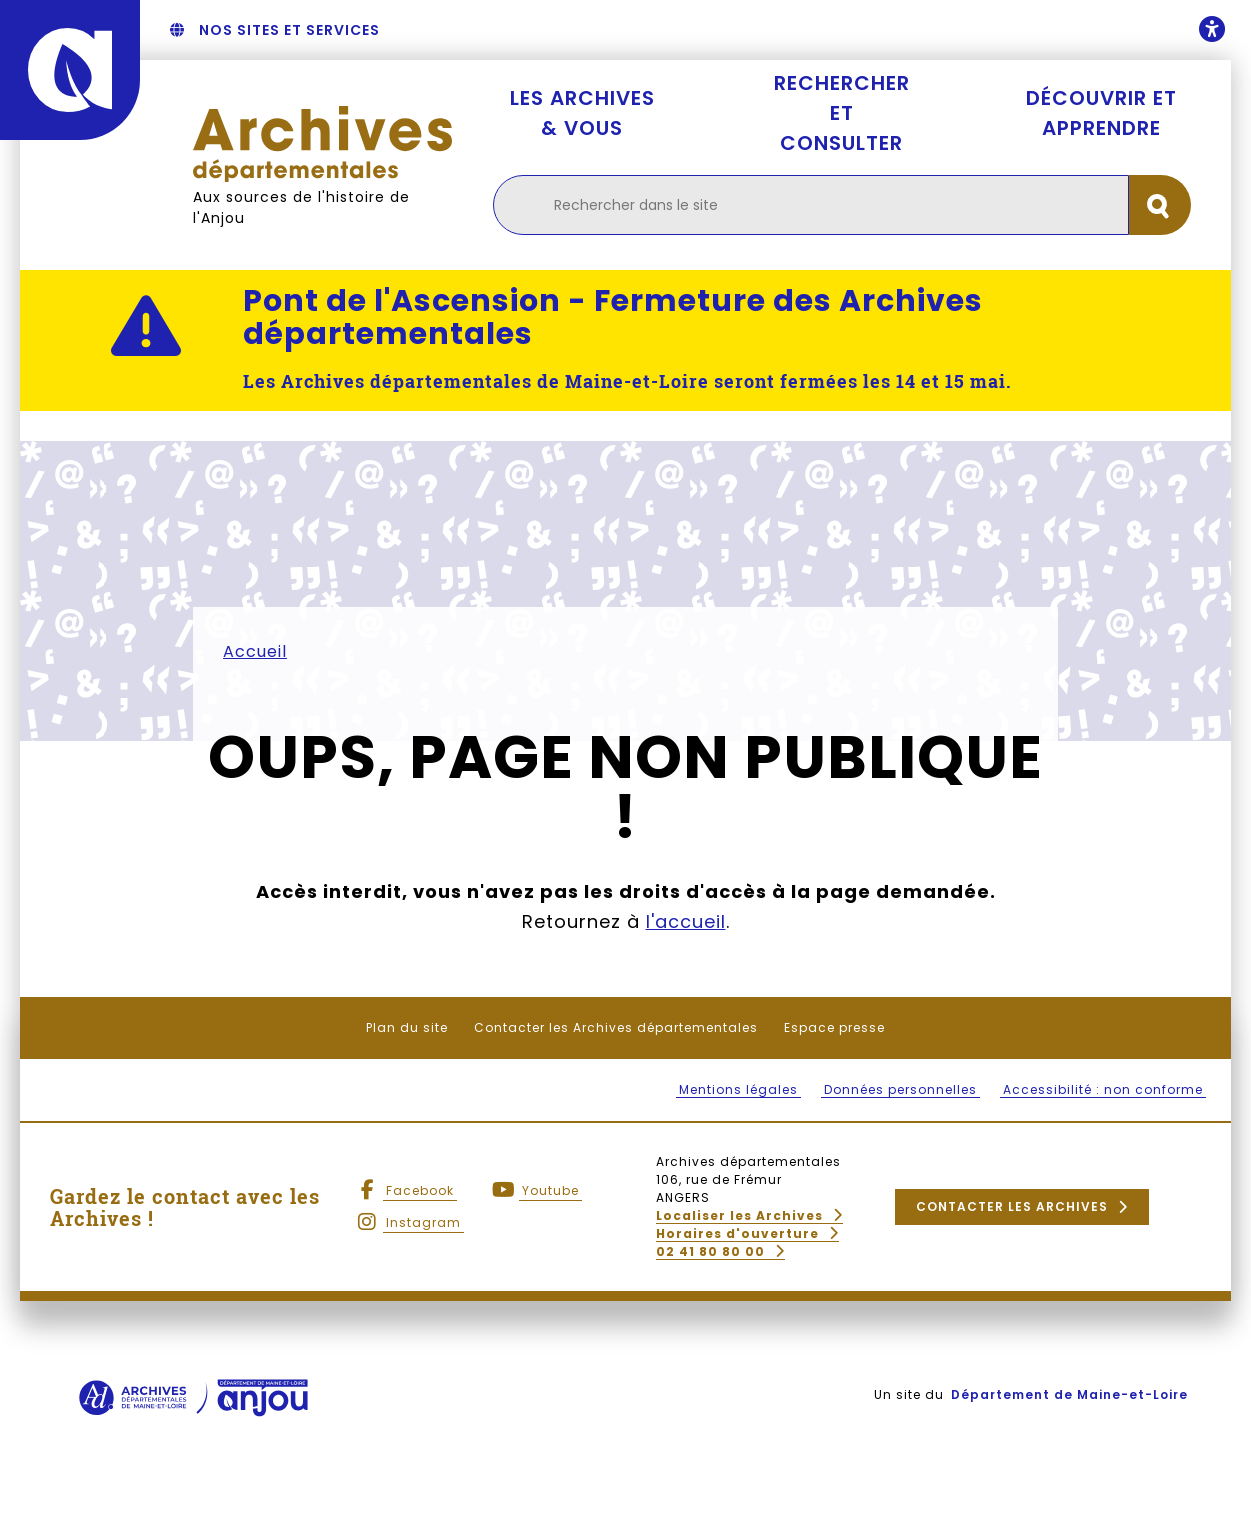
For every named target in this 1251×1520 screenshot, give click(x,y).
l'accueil (686, 921)
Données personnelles (900, 1089)
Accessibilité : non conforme (1103, 1089)
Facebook (420, 1190)
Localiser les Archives (739, 1215)
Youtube (550, 1190)
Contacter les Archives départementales (616, 1027)
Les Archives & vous (582, 113)
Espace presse (834, 1027)
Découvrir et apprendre (1101, 113)
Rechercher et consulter (842, 113)
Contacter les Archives (1012, 1206)
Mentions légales (738, 1089)
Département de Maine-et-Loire (1069, 1394)
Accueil (255, 651)
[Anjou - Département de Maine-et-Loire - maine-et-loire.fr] (70, 70)
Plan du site (407, 1027)
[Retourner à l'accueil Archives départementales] (323, 143)
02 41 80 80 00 (710, 1251)
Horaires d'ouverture (737, 1233)
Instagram (423, 1222)
